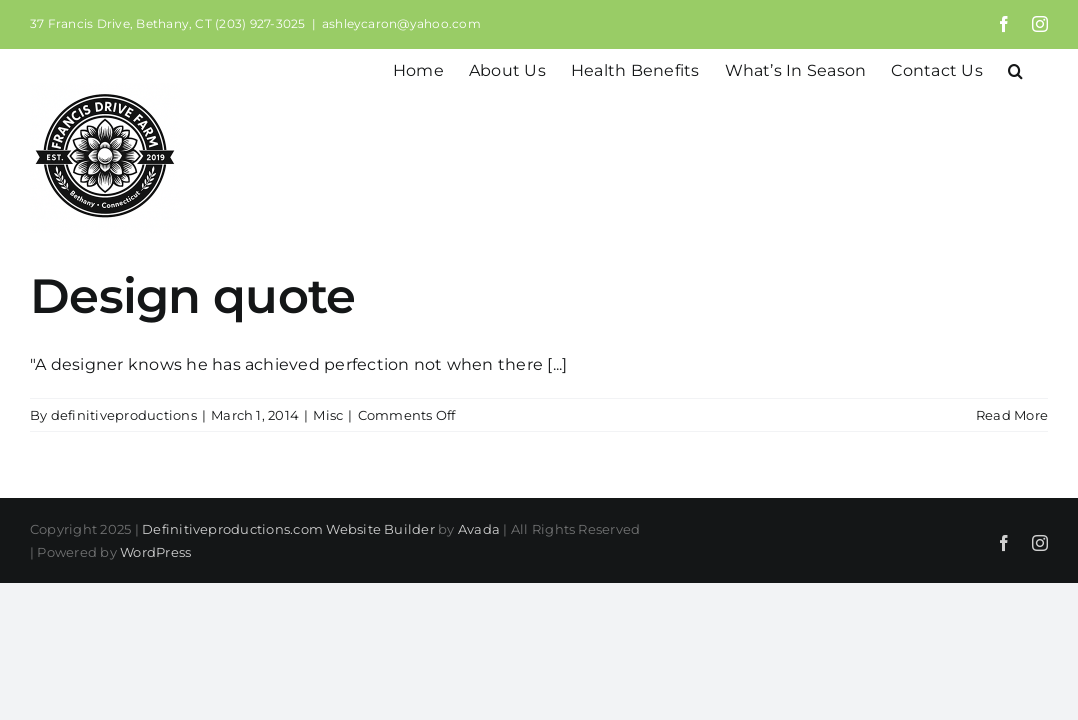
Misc (328, 415)
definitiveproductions (124, 415)
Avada (479, 529)
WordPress (155, 552)
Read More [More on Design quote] (1012, 415)
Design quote (192, 296)
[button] (1040, 69)
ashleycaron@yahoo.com (401, 23)
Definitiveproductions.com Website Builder (288, 529)
